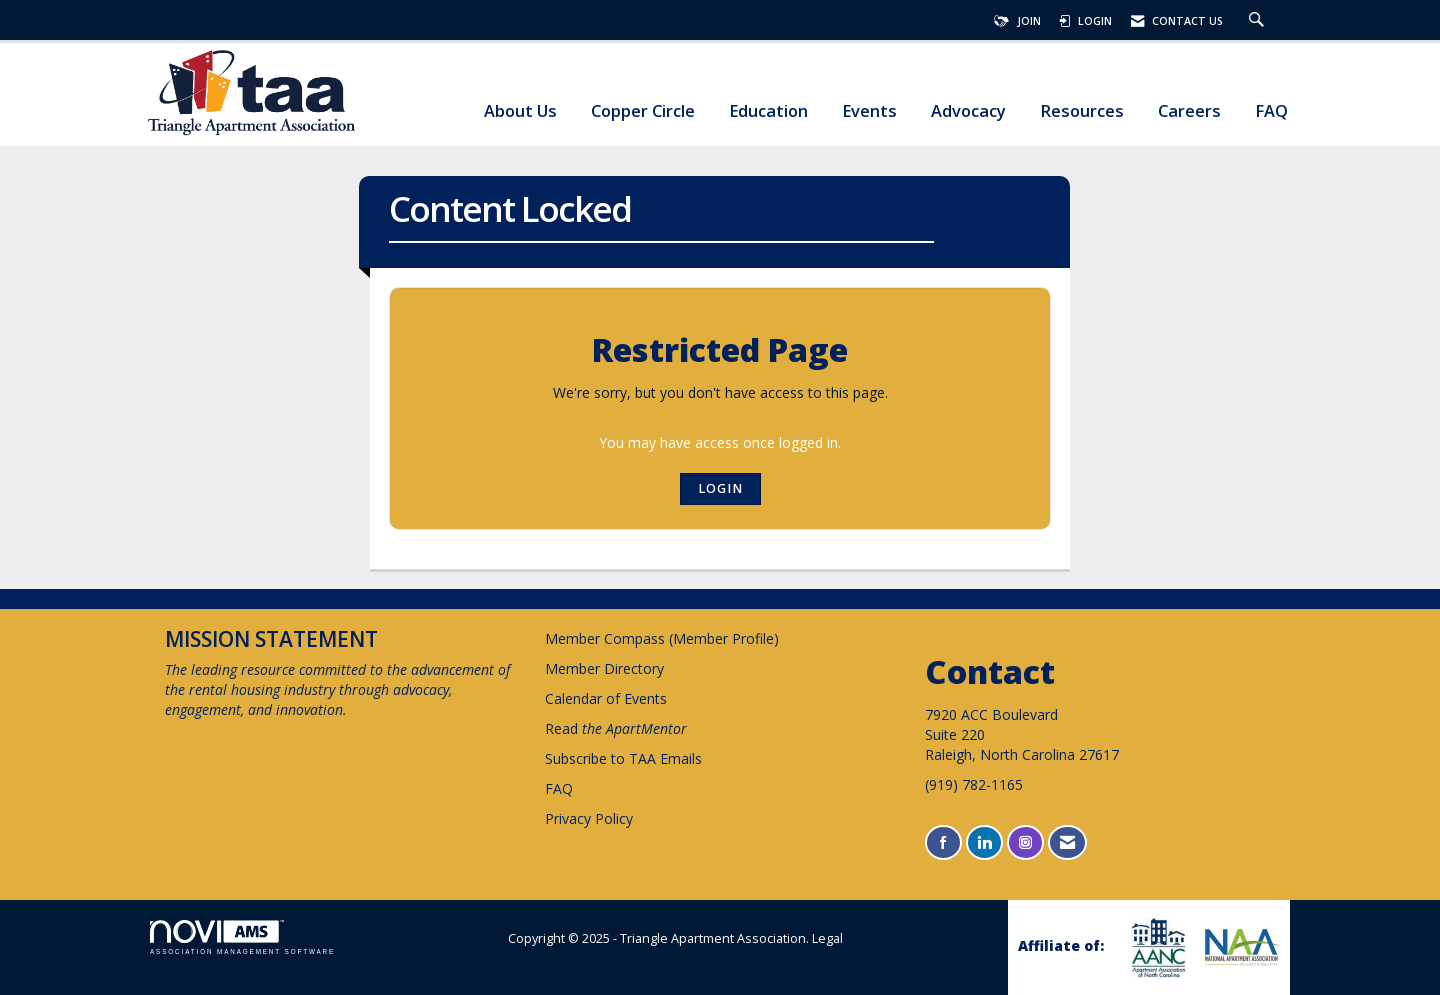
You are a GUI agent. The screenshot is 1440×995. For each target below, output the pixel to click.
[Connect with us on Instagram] (1025, 842)
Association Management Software (242, 937)
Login (720, 488)
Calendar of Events (606, 698)
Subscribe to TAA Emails (623, 758)
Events (869, 111)
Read (616, 728)
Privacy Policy (589, 818)
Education (768, 111)
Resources (1082, 111)
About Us (520, 111)
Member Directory (604, 668)
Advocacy (968, 111)
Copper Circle (643, 111)
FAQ (1271, 111)
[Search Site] (1259, 21)
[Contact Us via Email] (1067, 842)
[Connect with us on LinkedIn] (984, 842)
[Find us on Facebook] (943, 842)
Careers (1189, 111)
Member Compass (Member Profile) (662, 638)
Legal (827, 938)
